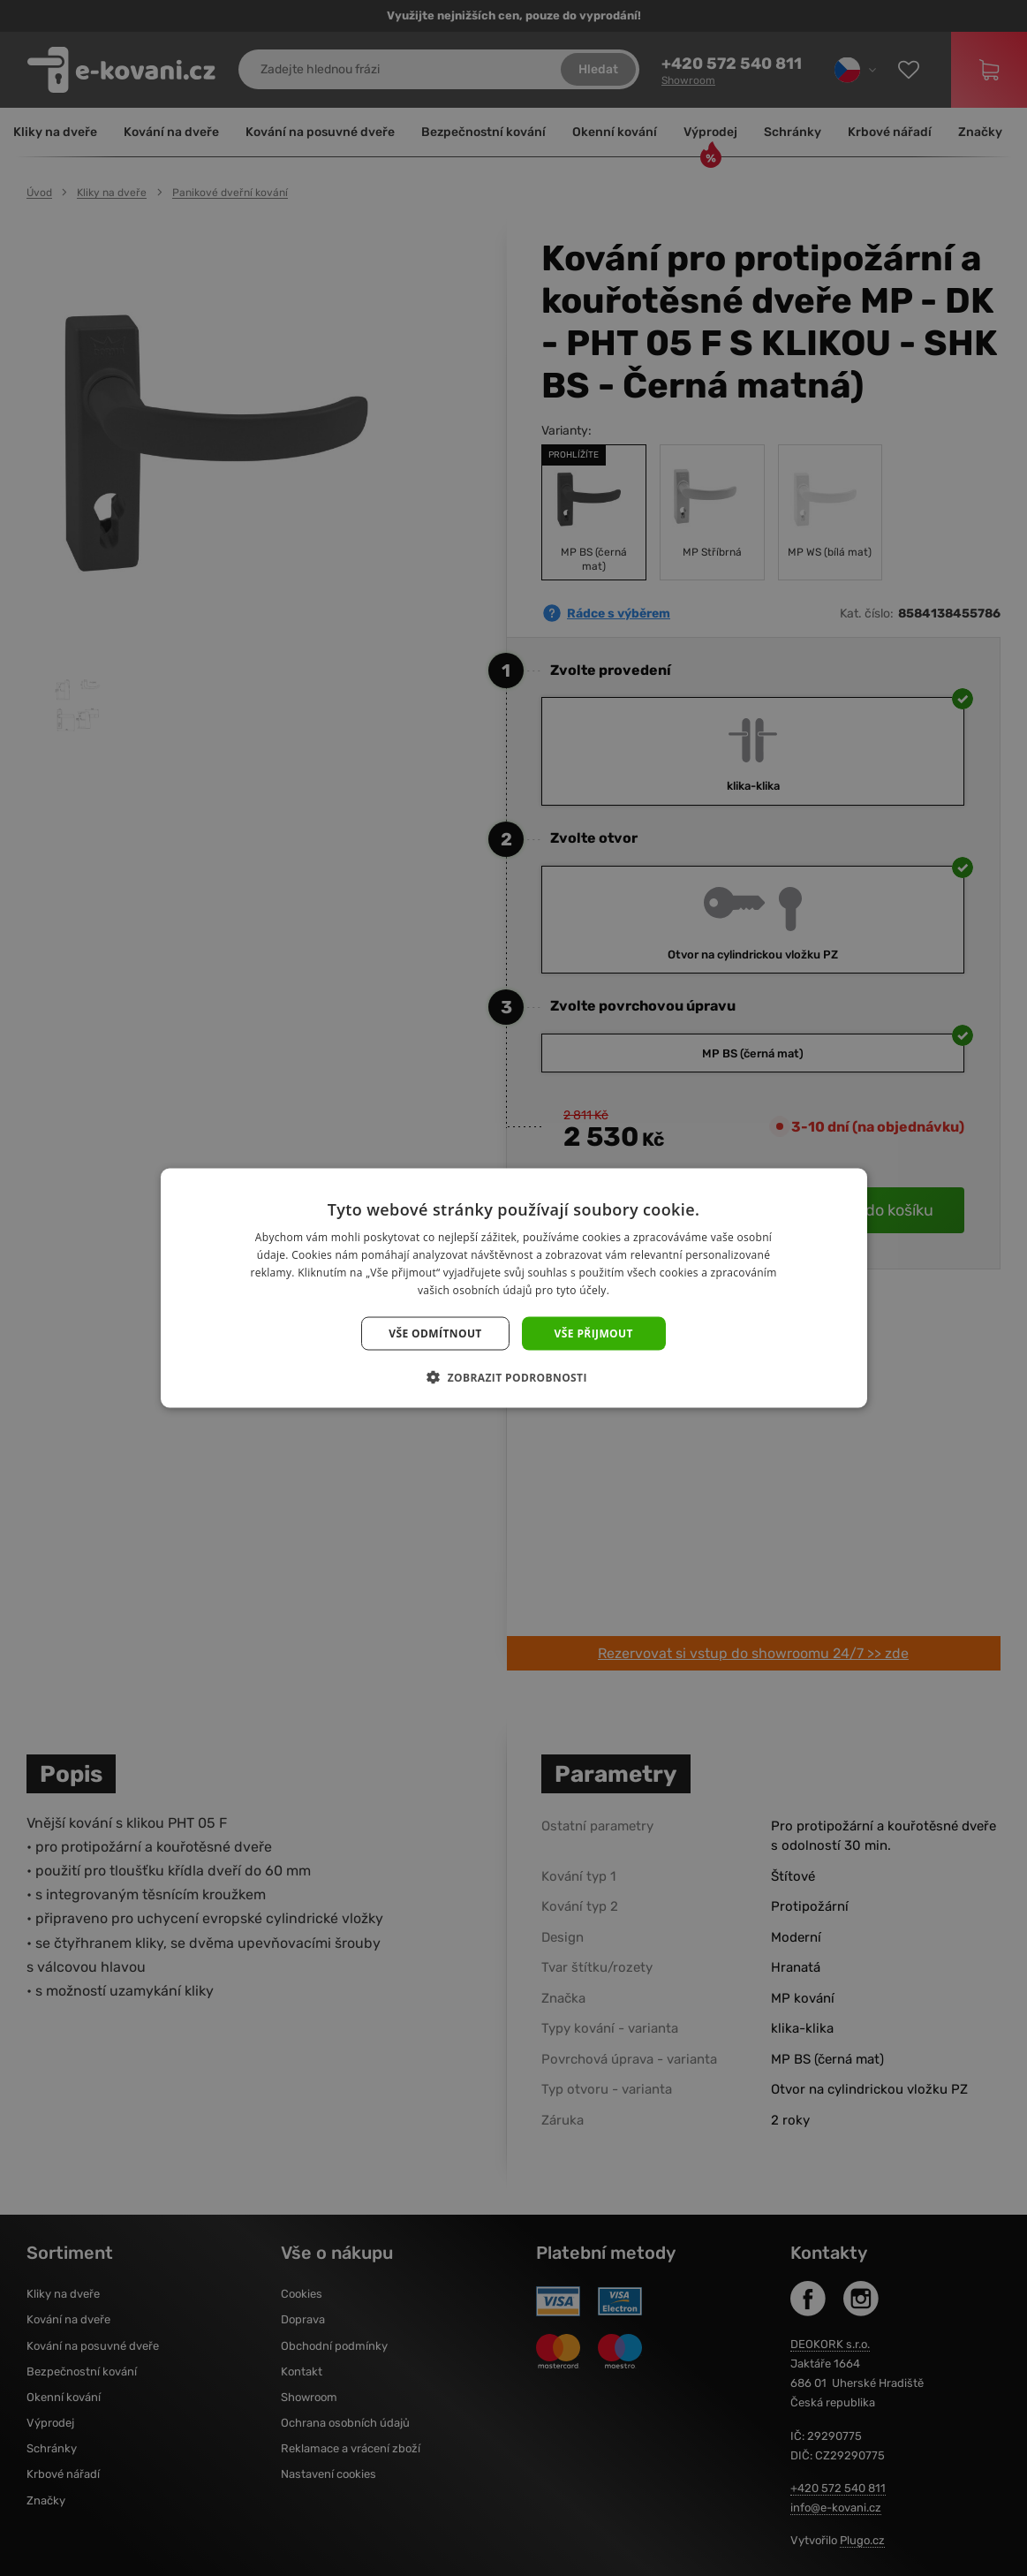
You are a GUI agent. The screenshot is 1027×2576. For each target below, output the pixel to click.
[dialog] (513, 1288)
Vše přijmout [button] (594, 1332)
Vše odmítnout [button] (435, 1332)
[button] (513, 1376)
